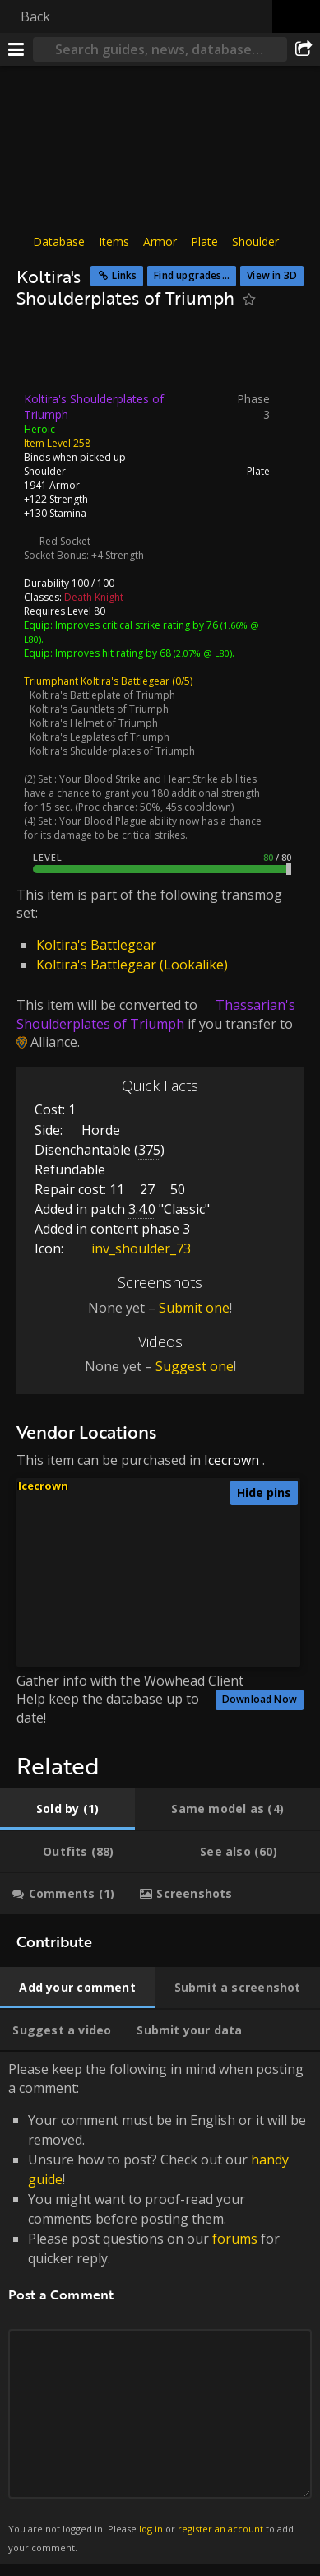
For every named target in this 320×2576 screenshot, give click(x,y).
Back (35, 16)
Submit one (194, 1307)
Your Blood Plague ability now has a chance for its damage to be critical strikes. (143, 827)
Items (114, 241)
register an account (220, 2529)
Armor (160, 241)
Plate (204, 241)
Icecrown (231, 1460)
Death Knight (93, 596)
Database (59, 241)
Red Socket (64, 540)
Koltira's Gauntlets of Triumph (99, 708)
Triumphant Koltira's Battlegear (96, 680)
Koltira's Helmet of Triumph (94, 722)
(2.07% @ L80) (201, 652)
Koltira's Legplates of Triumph (99, 736)
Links (124, 275)
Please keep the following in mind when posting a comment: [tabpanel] (160, 2307)
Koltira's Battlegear (96, 945)
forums (234, 2239)
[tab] (67, 1809)
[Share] (303, 49)
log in (151, 2529)
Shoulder (255, 241)
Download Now (259, 1699)
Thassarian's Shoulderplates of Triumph (155, 1014)
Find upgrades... (192, 275)
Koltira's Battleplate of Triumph (102, 694)
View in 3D (272, 275)
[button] (229, 1519)
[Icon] (44, 354)
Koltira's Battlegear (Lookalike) (132, 965)
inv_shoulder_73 (129, 1248)
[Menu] (16, 49)
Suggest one (194, 1366)
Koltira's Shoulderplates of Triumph (112, 750)
